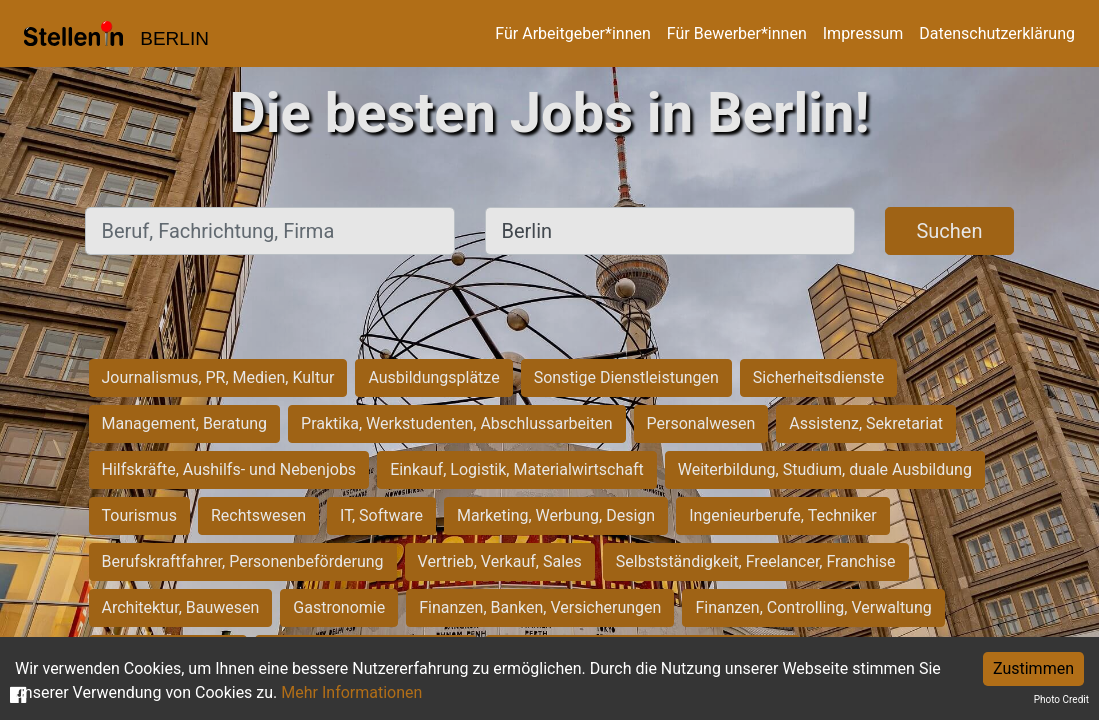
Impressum (863, 33)
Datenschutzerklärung (997, 33)
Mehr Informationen (351, 692)
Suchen (949, 231)
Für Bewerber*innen (737, 33)
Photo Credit (1061, 699)
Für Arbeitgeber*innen (572, 33)
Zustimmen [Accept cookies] (1033, 668)
